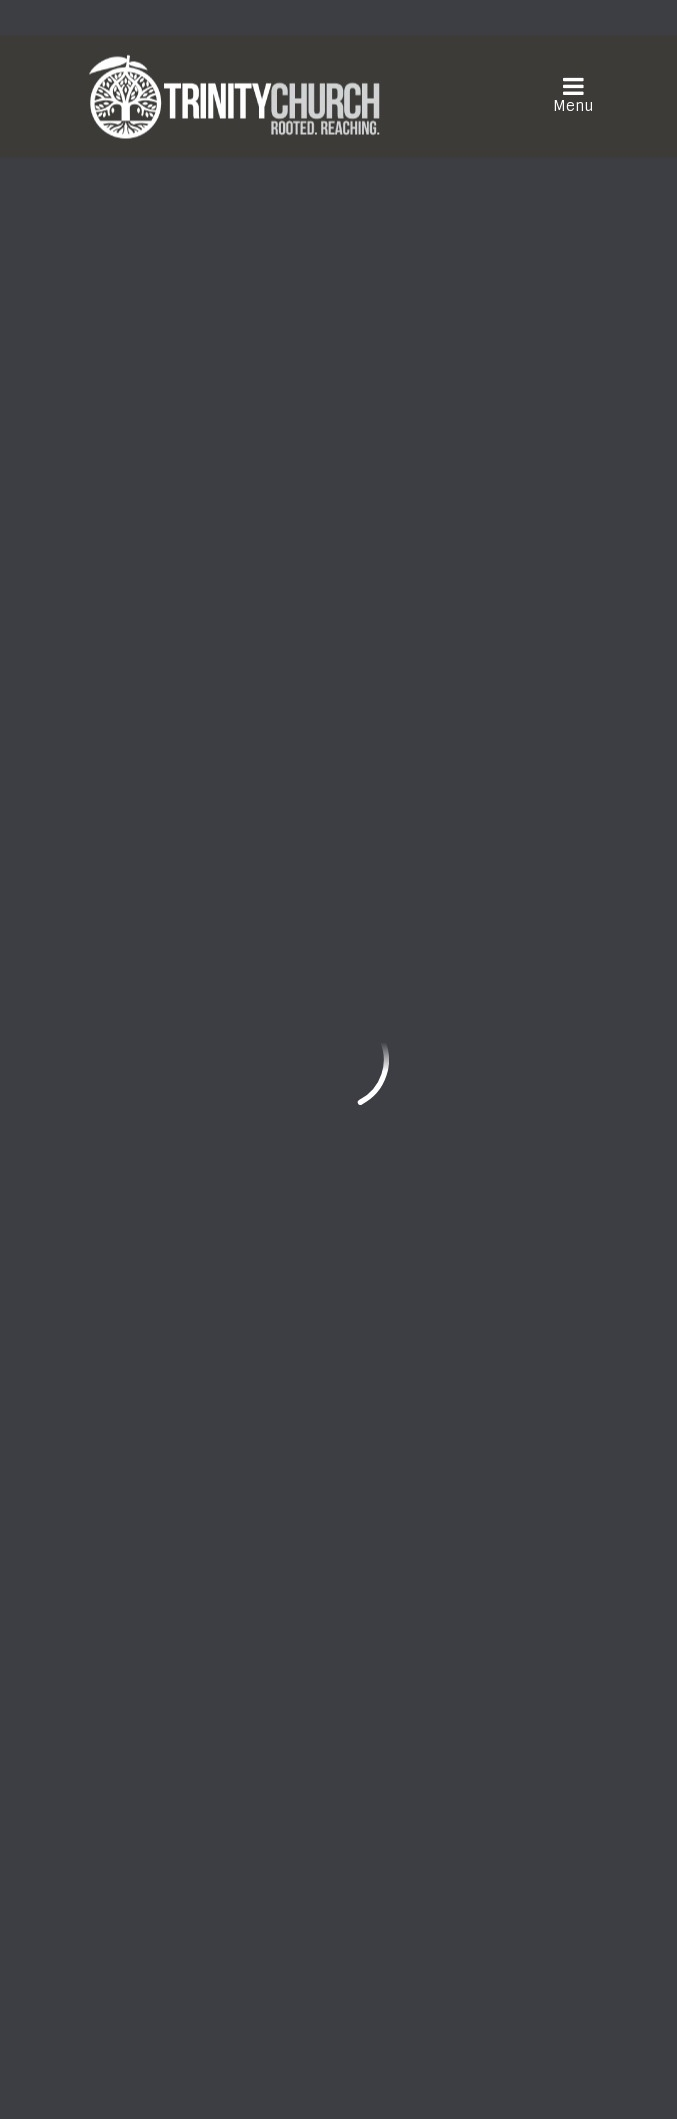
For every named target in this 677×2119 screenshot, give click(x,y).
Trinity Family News (194, 1135)
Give (134, 1198)
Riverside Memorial (329, 739)
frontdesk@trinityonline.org (195, 1590)
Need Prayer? (332, 1734)
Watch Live (155, 1734)
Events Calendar (182, 1071)
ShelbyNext (338, 2070)
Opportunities (173, 1103)
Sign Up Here (162, 1937)
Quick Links (167, 1034)
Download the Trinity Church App (408, 1937)
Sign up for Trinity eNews (338, 906)
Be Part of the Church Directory (331, 845)
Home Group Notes (191, 1167)
